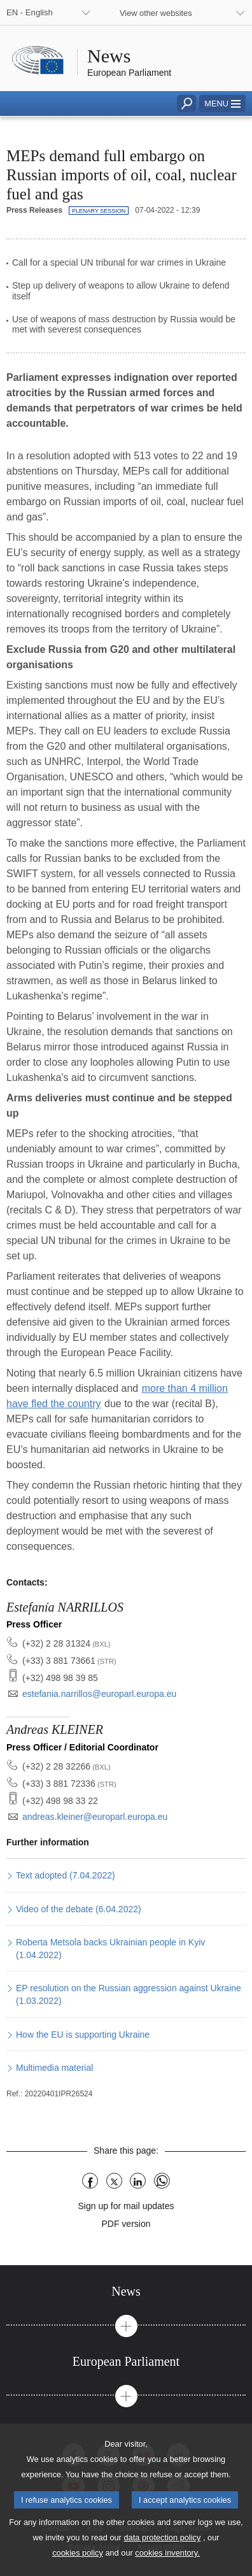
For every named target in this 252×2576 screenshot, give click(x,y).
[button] (222, 103)
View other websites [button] (156, 13)
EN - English (29, 12)
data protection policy (161, 2555)
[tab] (126, 2291)
